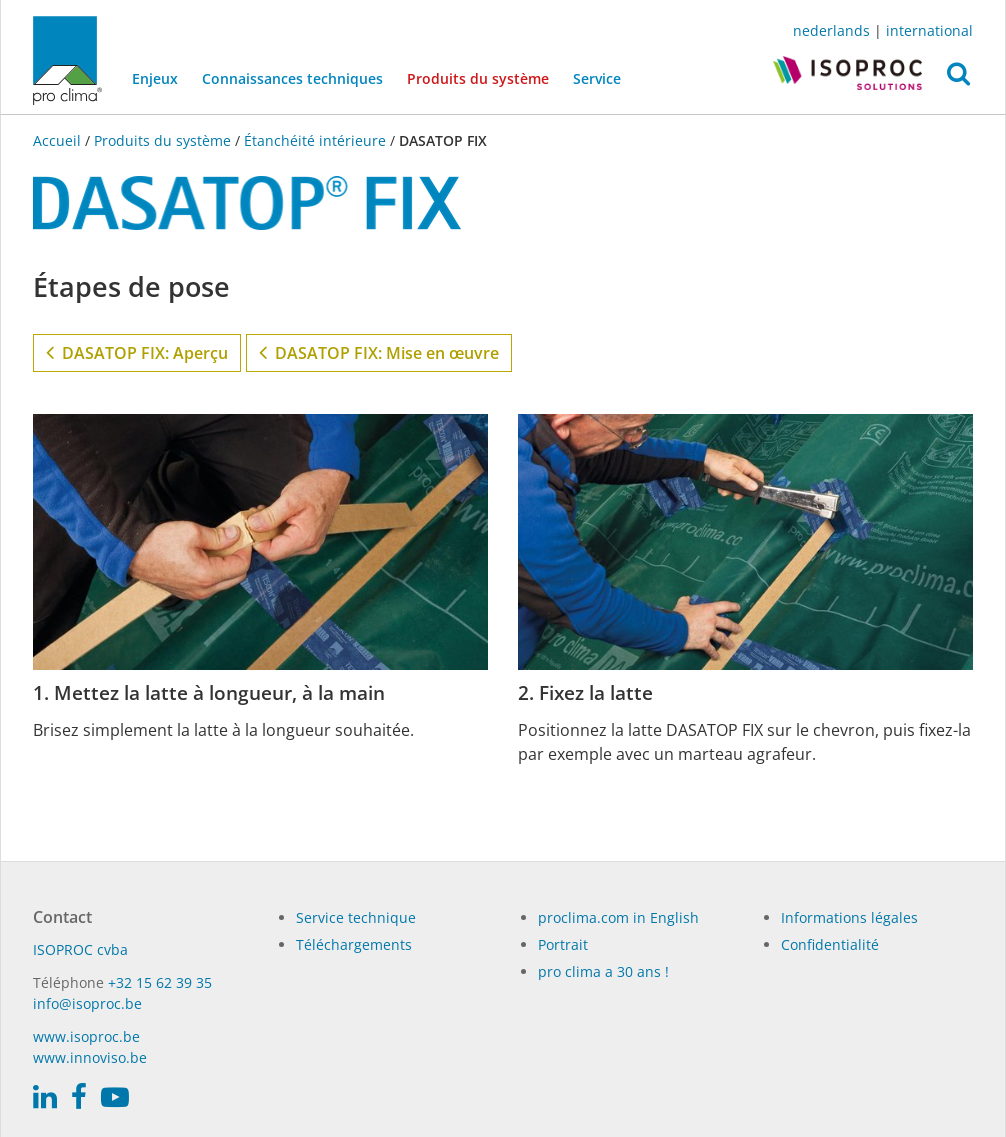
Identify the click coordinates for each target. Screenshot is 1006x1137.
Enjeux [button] (155, 78)
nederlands (831, 30)
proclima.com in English (618, 917)
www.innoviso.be (90, 1057)
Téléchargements (354, 944)
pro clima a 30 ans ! (603, 971)
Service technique (356, 917)
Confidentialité (830, 944)
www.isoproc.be (86, 1036)
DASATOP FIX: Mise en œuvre (379, 352)
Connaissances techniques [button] (292, 78)
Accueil (59, 140)
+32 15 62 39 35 (160, 982)
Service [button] (597, 78)
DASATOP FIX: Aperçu (137, 352)
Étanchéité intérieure (315, 140)
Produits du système (484, 77)
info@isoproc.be (87, 1003)
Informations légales (849, 917)
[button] (958, 79)
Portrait (563, 944)
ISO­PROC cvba (80, 949)
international (929, 30)
